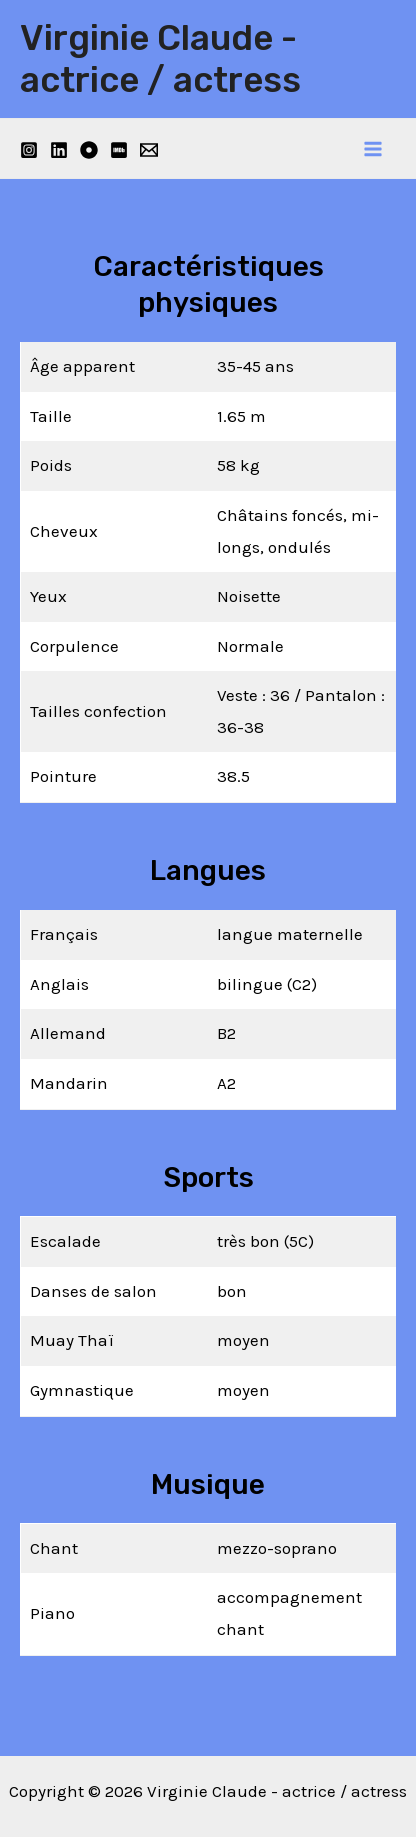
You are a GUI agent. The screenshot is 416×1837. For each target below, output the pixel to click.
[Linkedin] (59, 150)
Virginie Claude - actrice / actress (160, 59)
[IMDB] (119, 150)
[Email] (149, 150)
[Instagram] (29, 150)
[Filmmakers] (89, 150)
